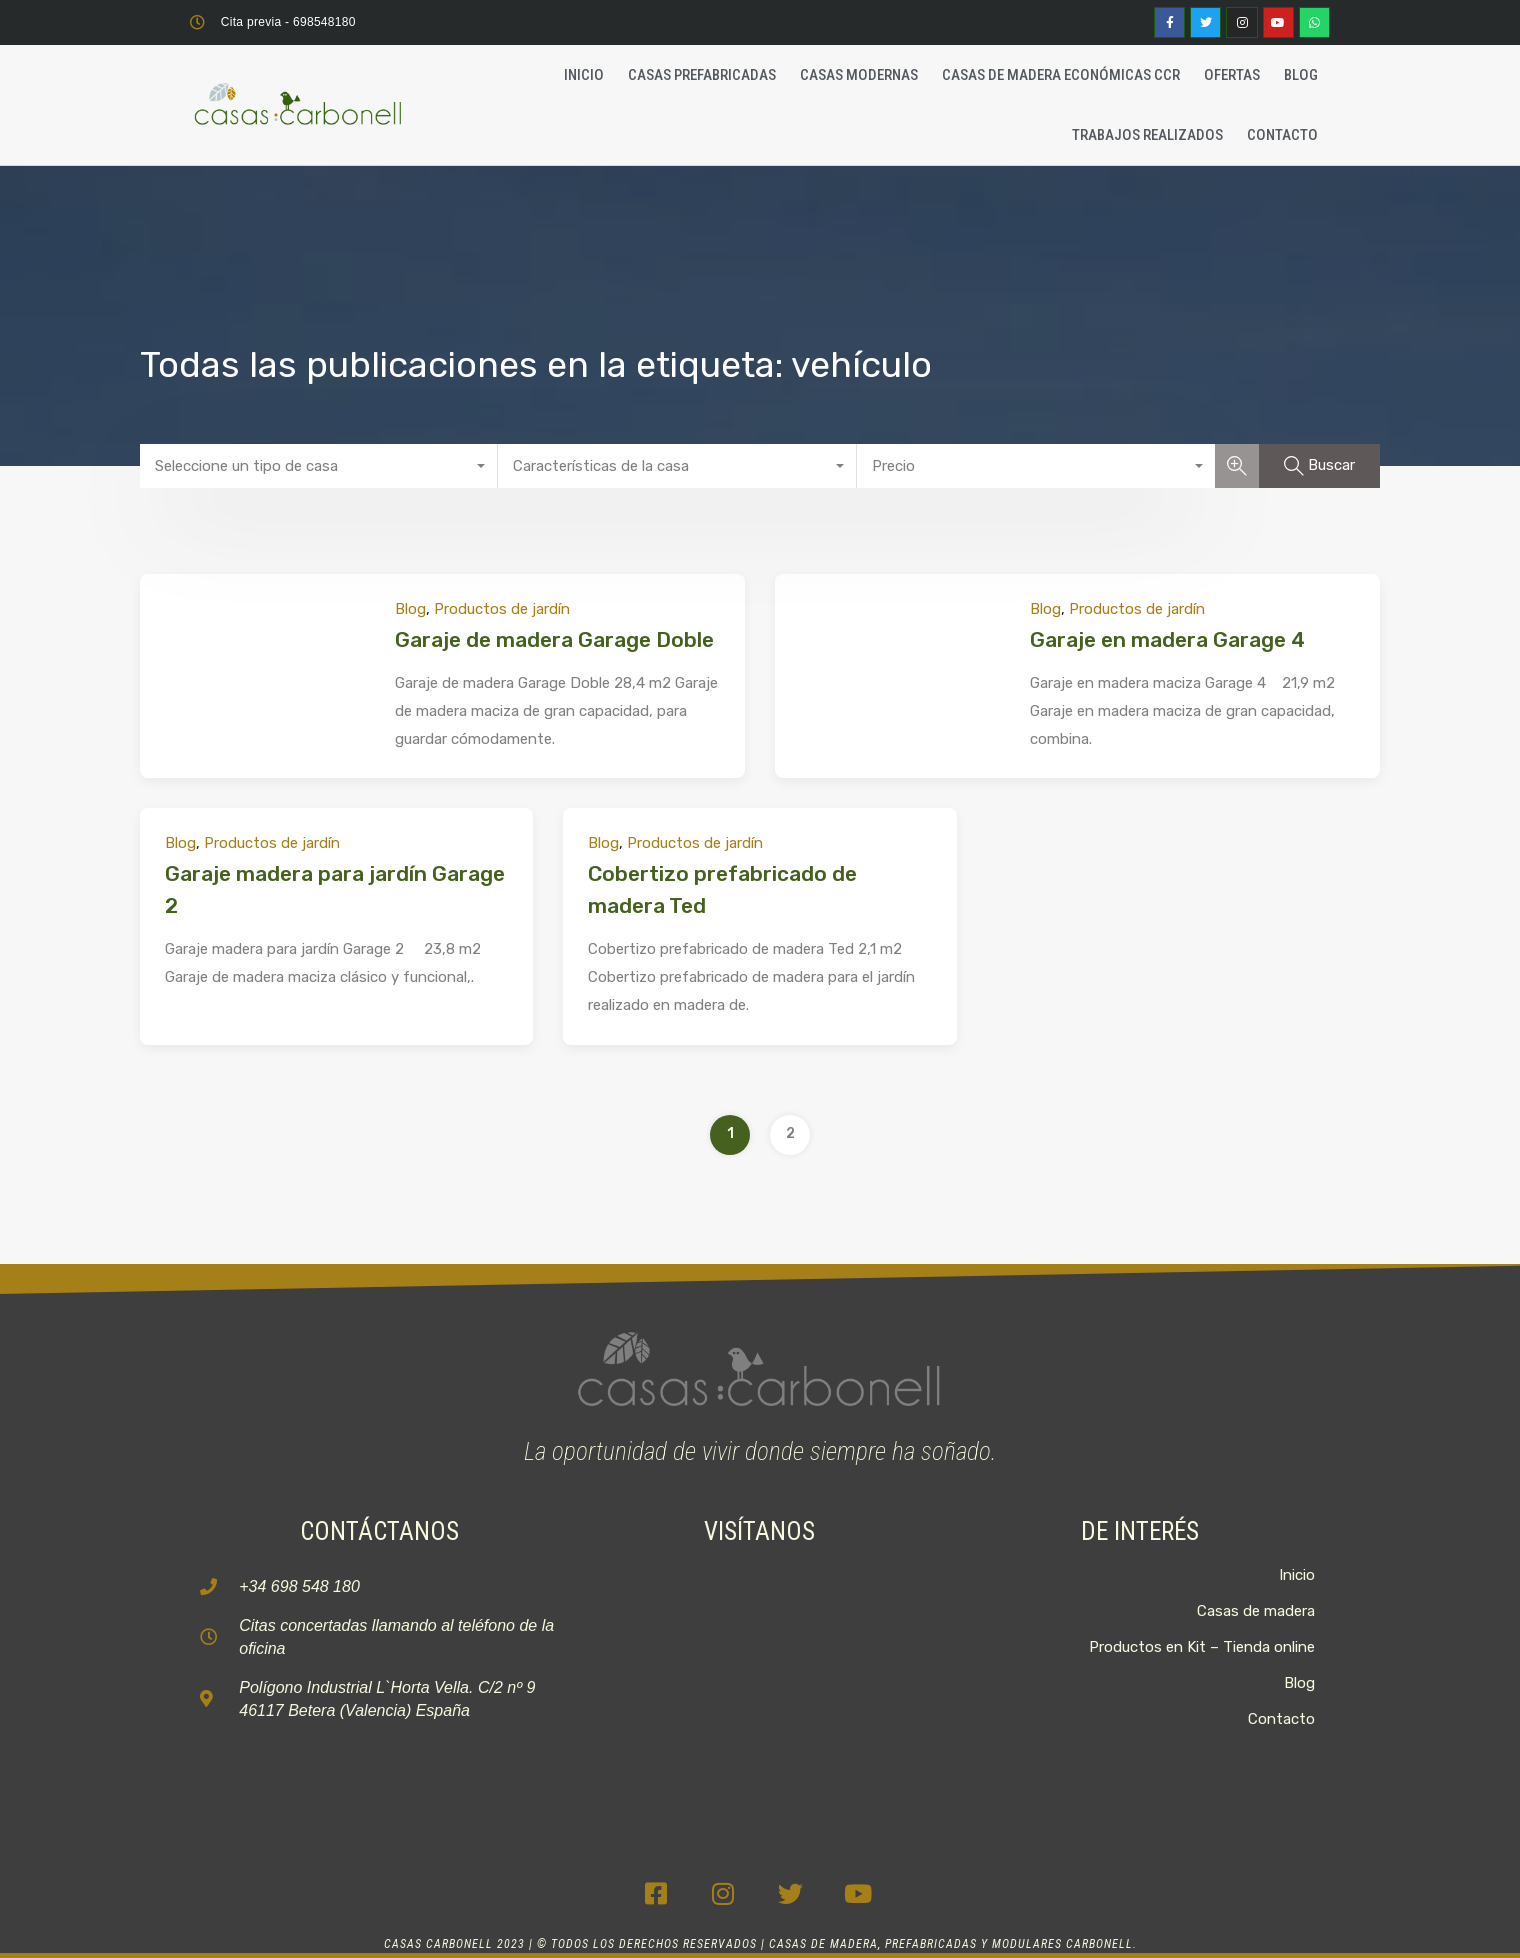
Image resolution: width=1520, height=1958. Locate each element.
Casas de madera (1256, 1611)
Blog (1301, 75)
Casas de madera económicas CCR (1061, 75)
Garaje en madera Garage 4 (1167, 639)
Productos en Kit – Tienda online (1202, 1647)
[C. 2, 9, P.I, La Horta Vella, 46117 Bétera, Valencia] (760, 1684)
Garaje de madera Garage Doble (554, 639)
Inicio (584, 75)
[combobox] (319, 466)
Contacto (1282, 135)
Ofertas (1232, 75)
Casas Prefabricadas (702, 75)
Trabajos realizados (1147, 135)
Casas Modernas (859, 75)
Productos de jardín (502, 609)
